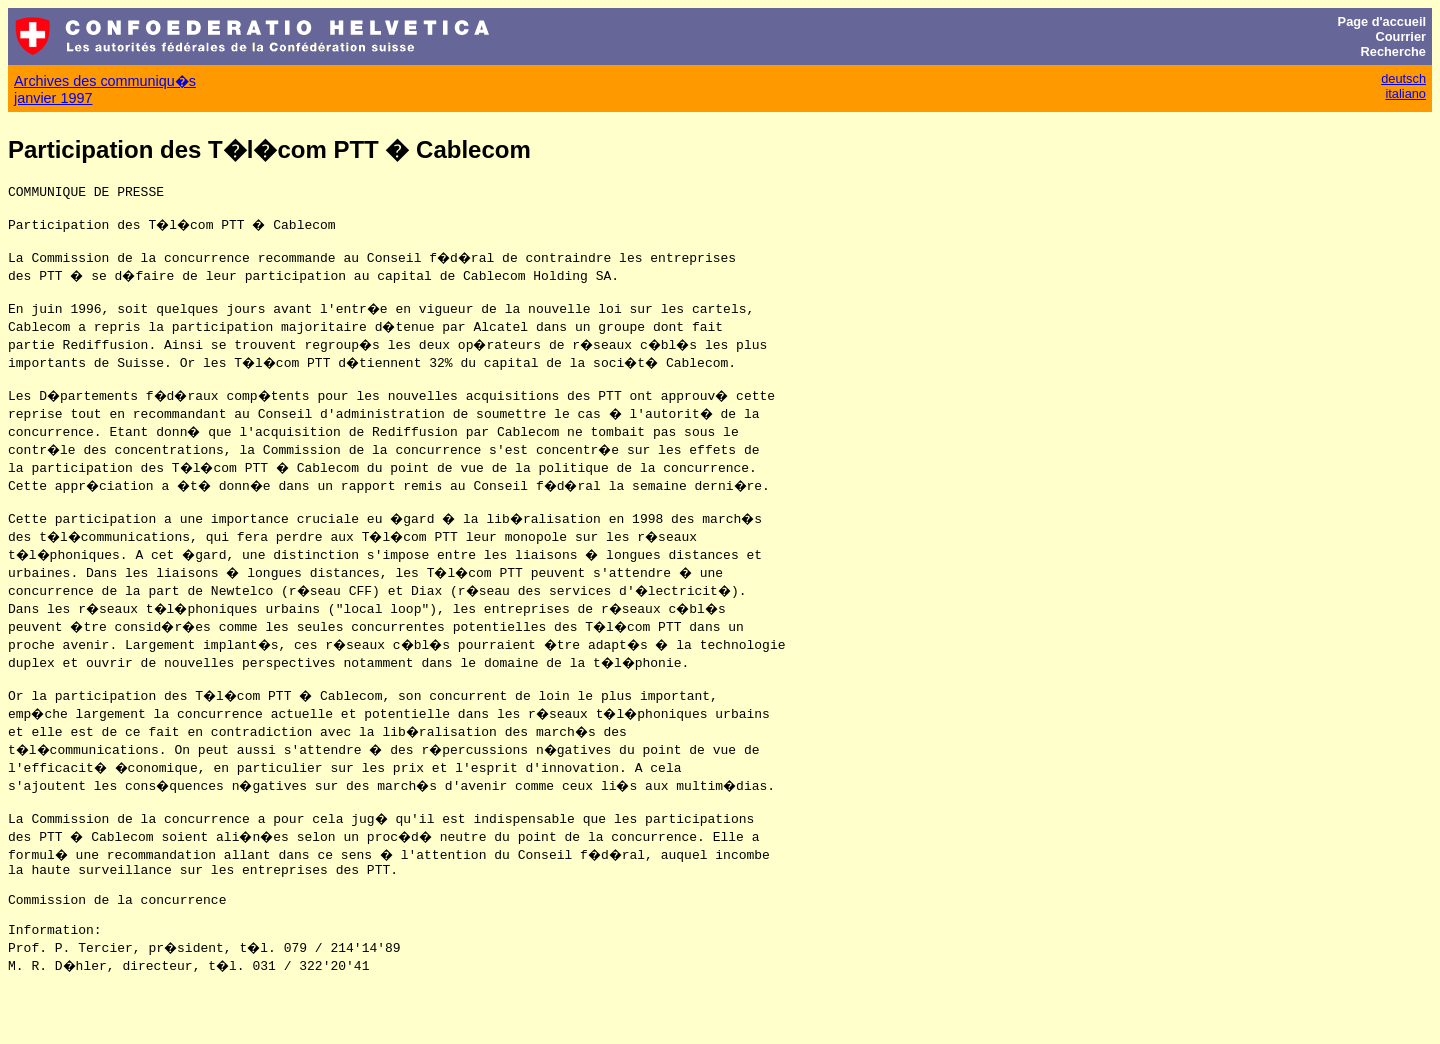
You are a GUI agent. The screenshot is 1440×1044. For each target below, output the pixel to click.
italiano (1405, 93)
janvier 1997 (53, 98)
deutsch (1403, 78)
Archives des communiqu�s (105, 81)
